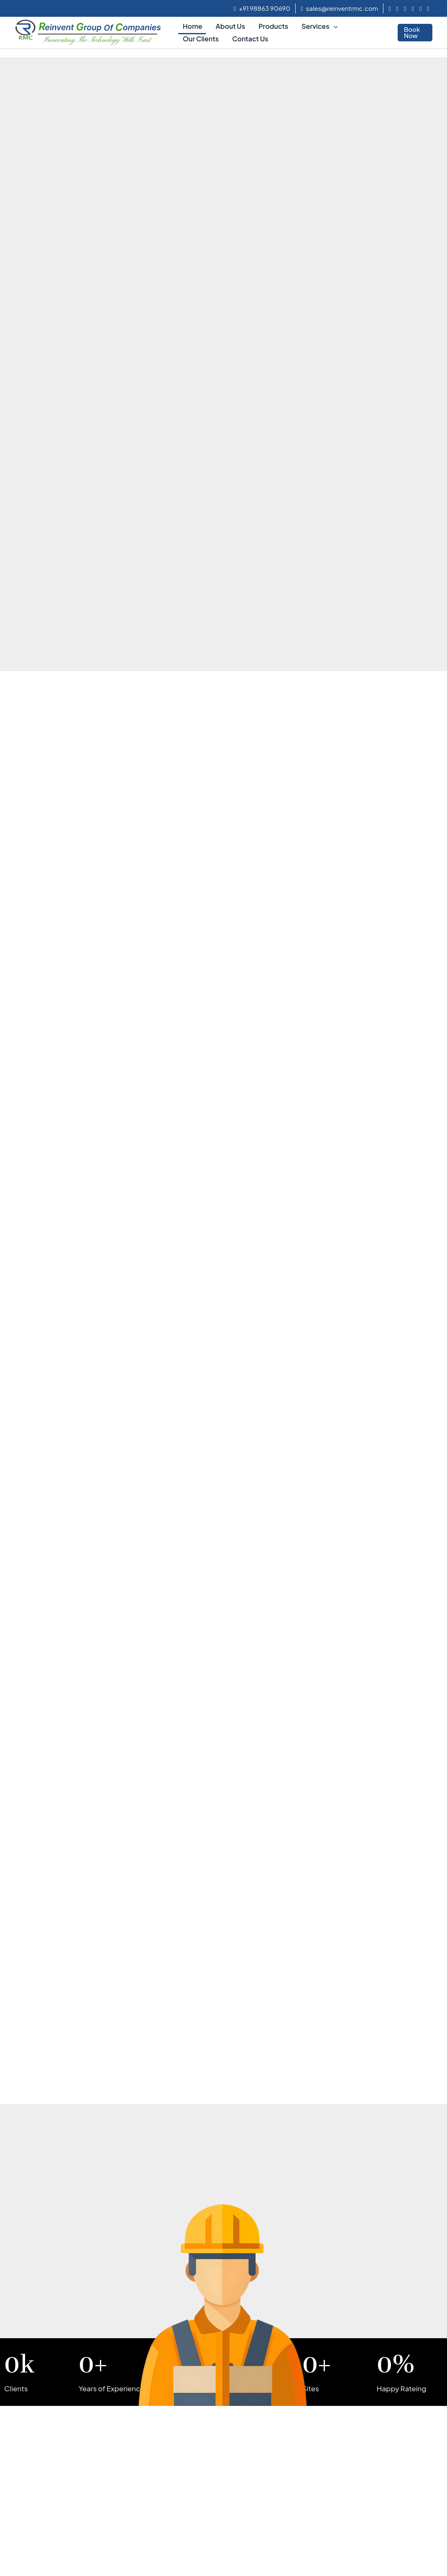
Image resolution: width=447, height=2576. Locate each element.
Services (319, 26)
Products (273, 26)
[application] (334, 26)
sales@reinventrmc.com (339, 8)
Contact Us (250, 38)
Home (192, 26)
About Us (230, 26)
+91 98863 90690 (262, 8)
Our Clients (201, 38)
